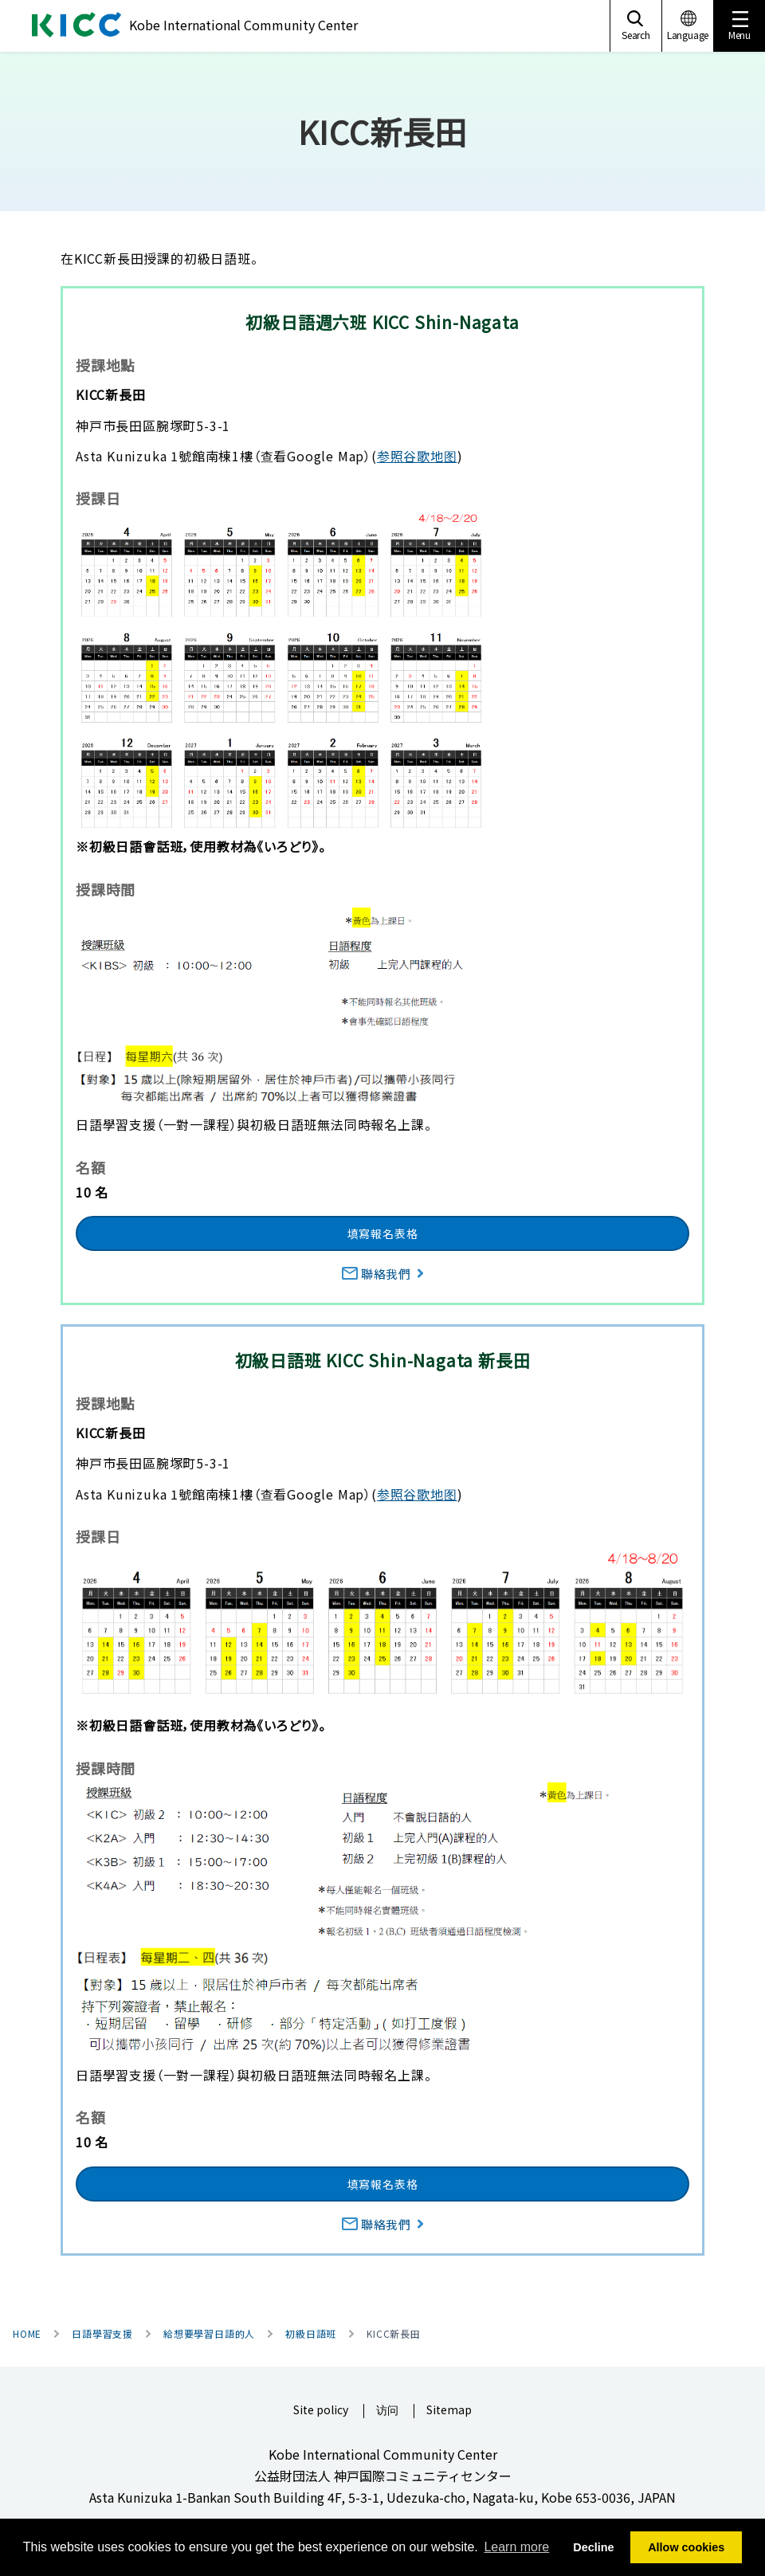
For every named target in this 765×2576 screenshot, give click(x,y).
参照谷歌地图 (417, 455)
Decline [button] (593, 2547)
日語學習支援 (102, 2333)
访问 (387, 2410)
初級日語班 (310, 2333)
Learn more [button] (516, 2547)
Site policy (320, 2410)
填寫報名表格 (382, 1233)
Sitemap (449, 2410)
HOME (27, 2333)
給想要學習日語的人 (209, 2333)
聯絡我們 (382, 1273)
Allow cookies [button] (686, 2547)
